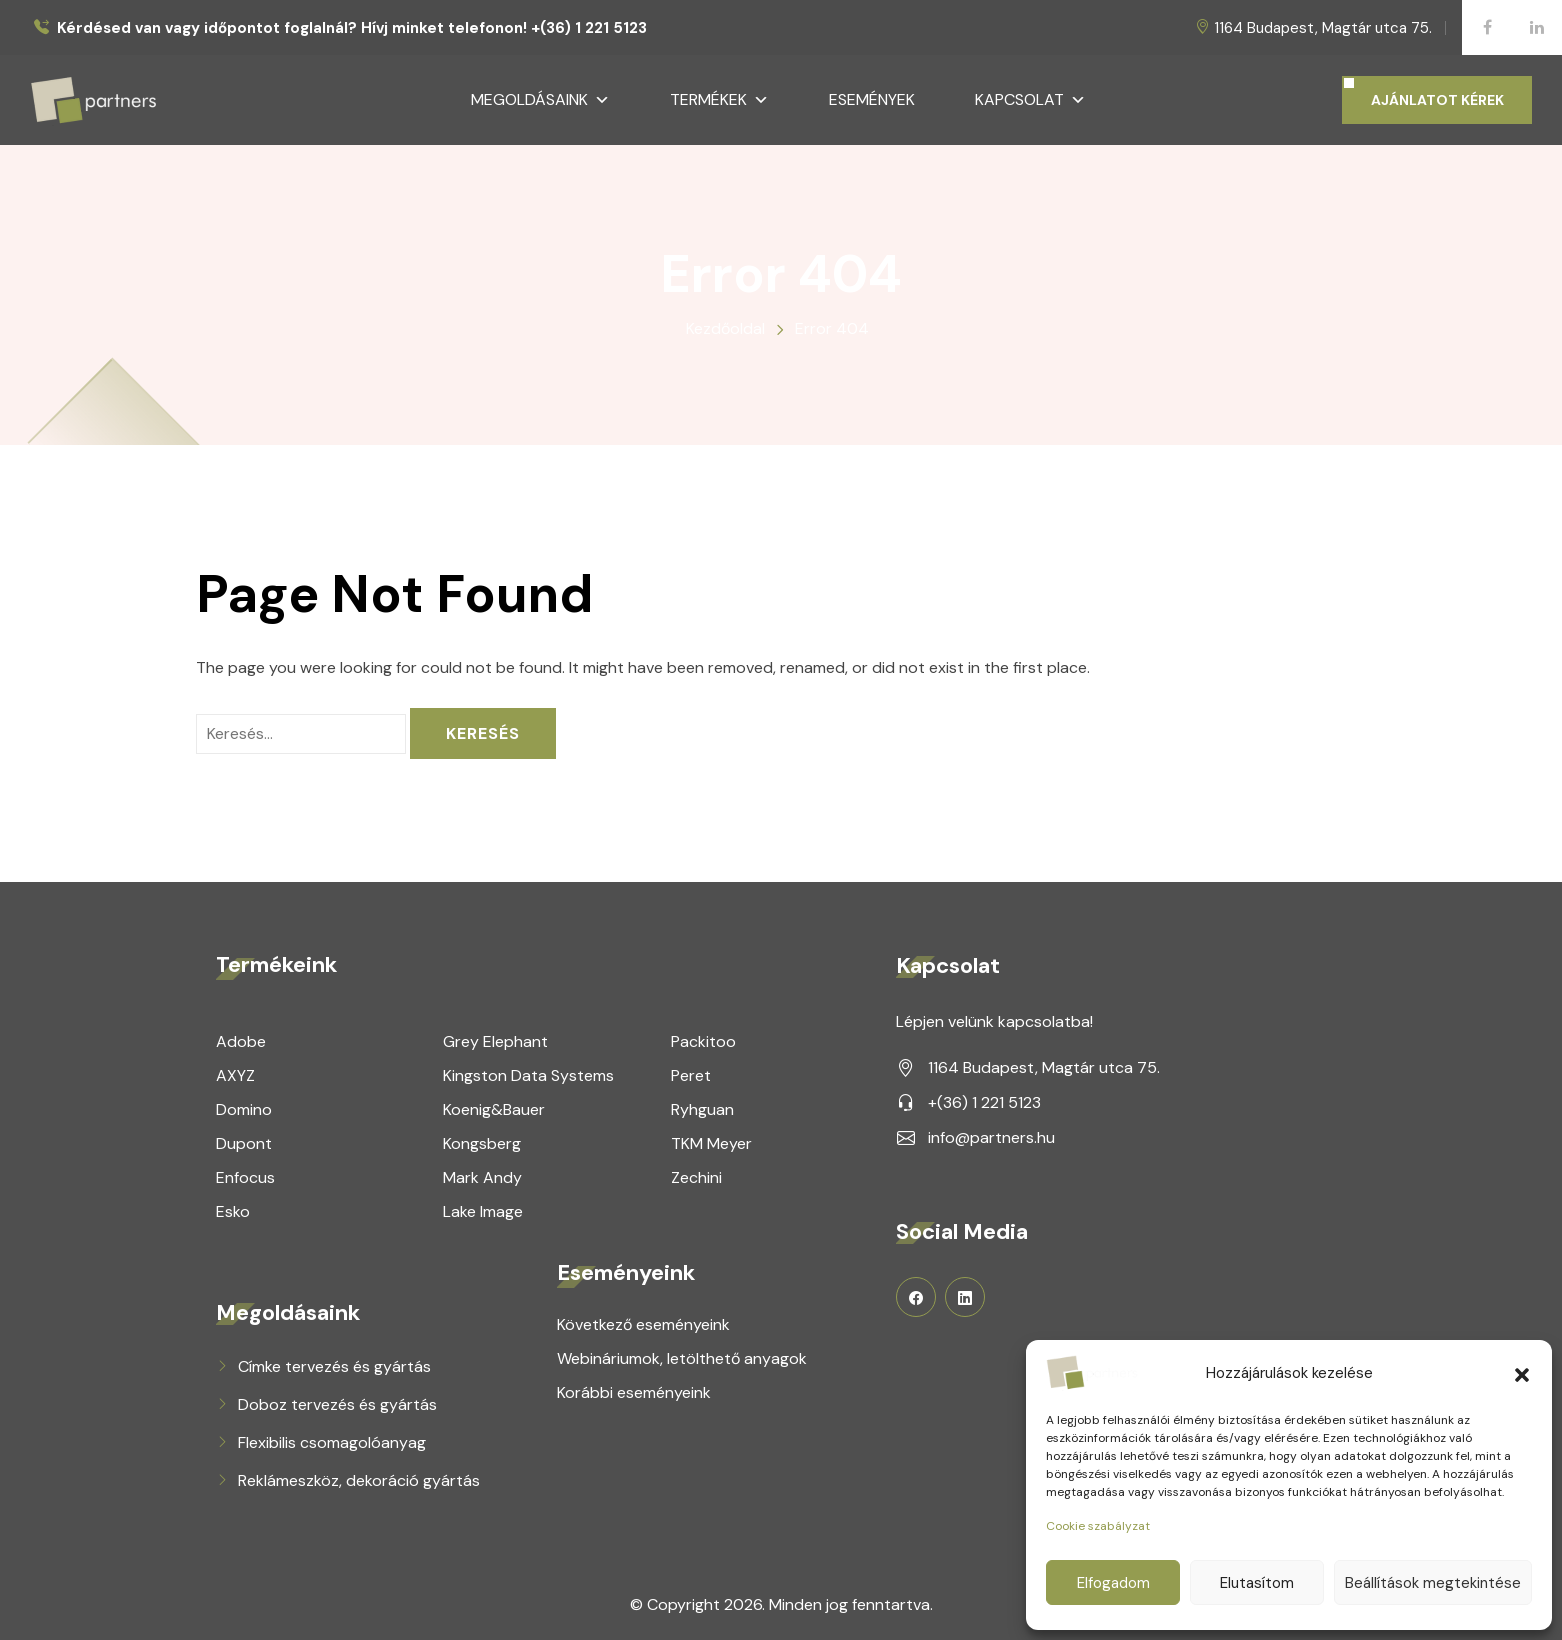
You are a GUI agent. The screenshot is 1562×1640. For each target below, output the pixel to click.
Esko (233, 1211)
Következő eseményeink (643, 1324)
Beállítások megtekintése (1433, 1583)
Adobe (241, 1041)
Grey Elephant (495, 1041)
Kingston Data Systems (528, 1075)
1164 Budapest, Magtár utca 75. (1323, 28)
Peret (691, 1075)
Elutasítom (1257, 1583)
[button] (1522, 1373)
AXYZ (235, 1075)
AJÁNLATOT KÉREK (1437, 100)
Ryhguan (702, 1109)
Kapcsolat (1030, 100)
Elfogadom (1113, 1583)
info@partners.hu (991, 1137)
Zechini (696, 1177)
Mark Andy (482, 1177)
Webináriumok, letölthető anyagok (682, 1358)
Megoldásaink (540, 100)
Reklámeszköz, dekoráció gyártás (359, 1480)
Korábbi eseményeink (634, 1392)
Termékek (719, 100)
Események (872, 99)
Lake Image (483, 1211)
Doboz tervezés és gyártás (337, 1404)
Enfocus (245, 1177)
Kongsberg (482, 1143)
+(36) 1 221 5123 (984, 1102)
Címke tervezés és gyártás (334, 1366)
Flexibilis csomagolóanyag (332, 1442)
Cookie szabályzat (1098, 1526)
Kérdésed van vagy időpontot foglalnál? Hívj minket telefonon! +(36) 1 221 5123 (352, 28)
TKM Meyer (711, 1143)
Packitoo (703, 1041)
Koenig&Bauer (494, 1109)
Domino (244, 1109)
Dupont (244, 1143)
